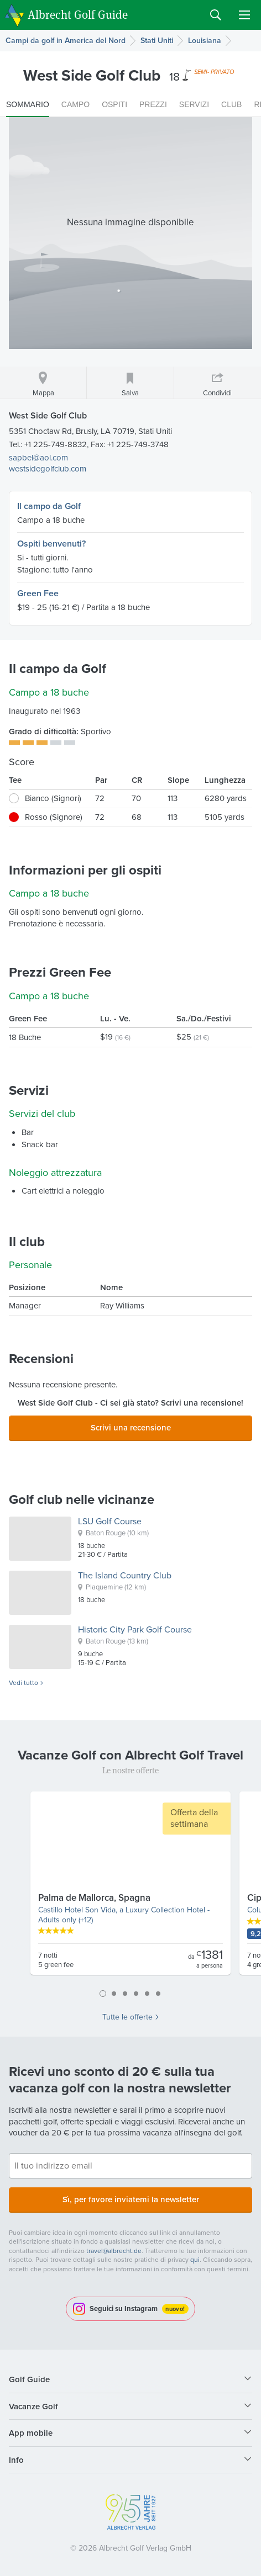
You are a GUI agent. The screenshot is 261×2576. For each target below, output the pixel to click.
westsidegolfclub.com (47, 469)
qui (195, 2260)
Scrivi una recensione (131, 1427)
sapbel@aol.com (38, 458)
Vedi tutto (23, 1683)
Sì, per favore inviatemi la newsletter (130, 2199)
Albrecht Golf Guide (78, 14)
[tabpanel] (130, 1887)
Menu (244, 15)
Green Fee (38, 593)
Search (215, 15)
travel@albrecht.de (114, 2251)
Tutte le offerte (127, 2017)
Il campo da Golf (49, 506)
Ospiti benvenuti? (51, 543)
